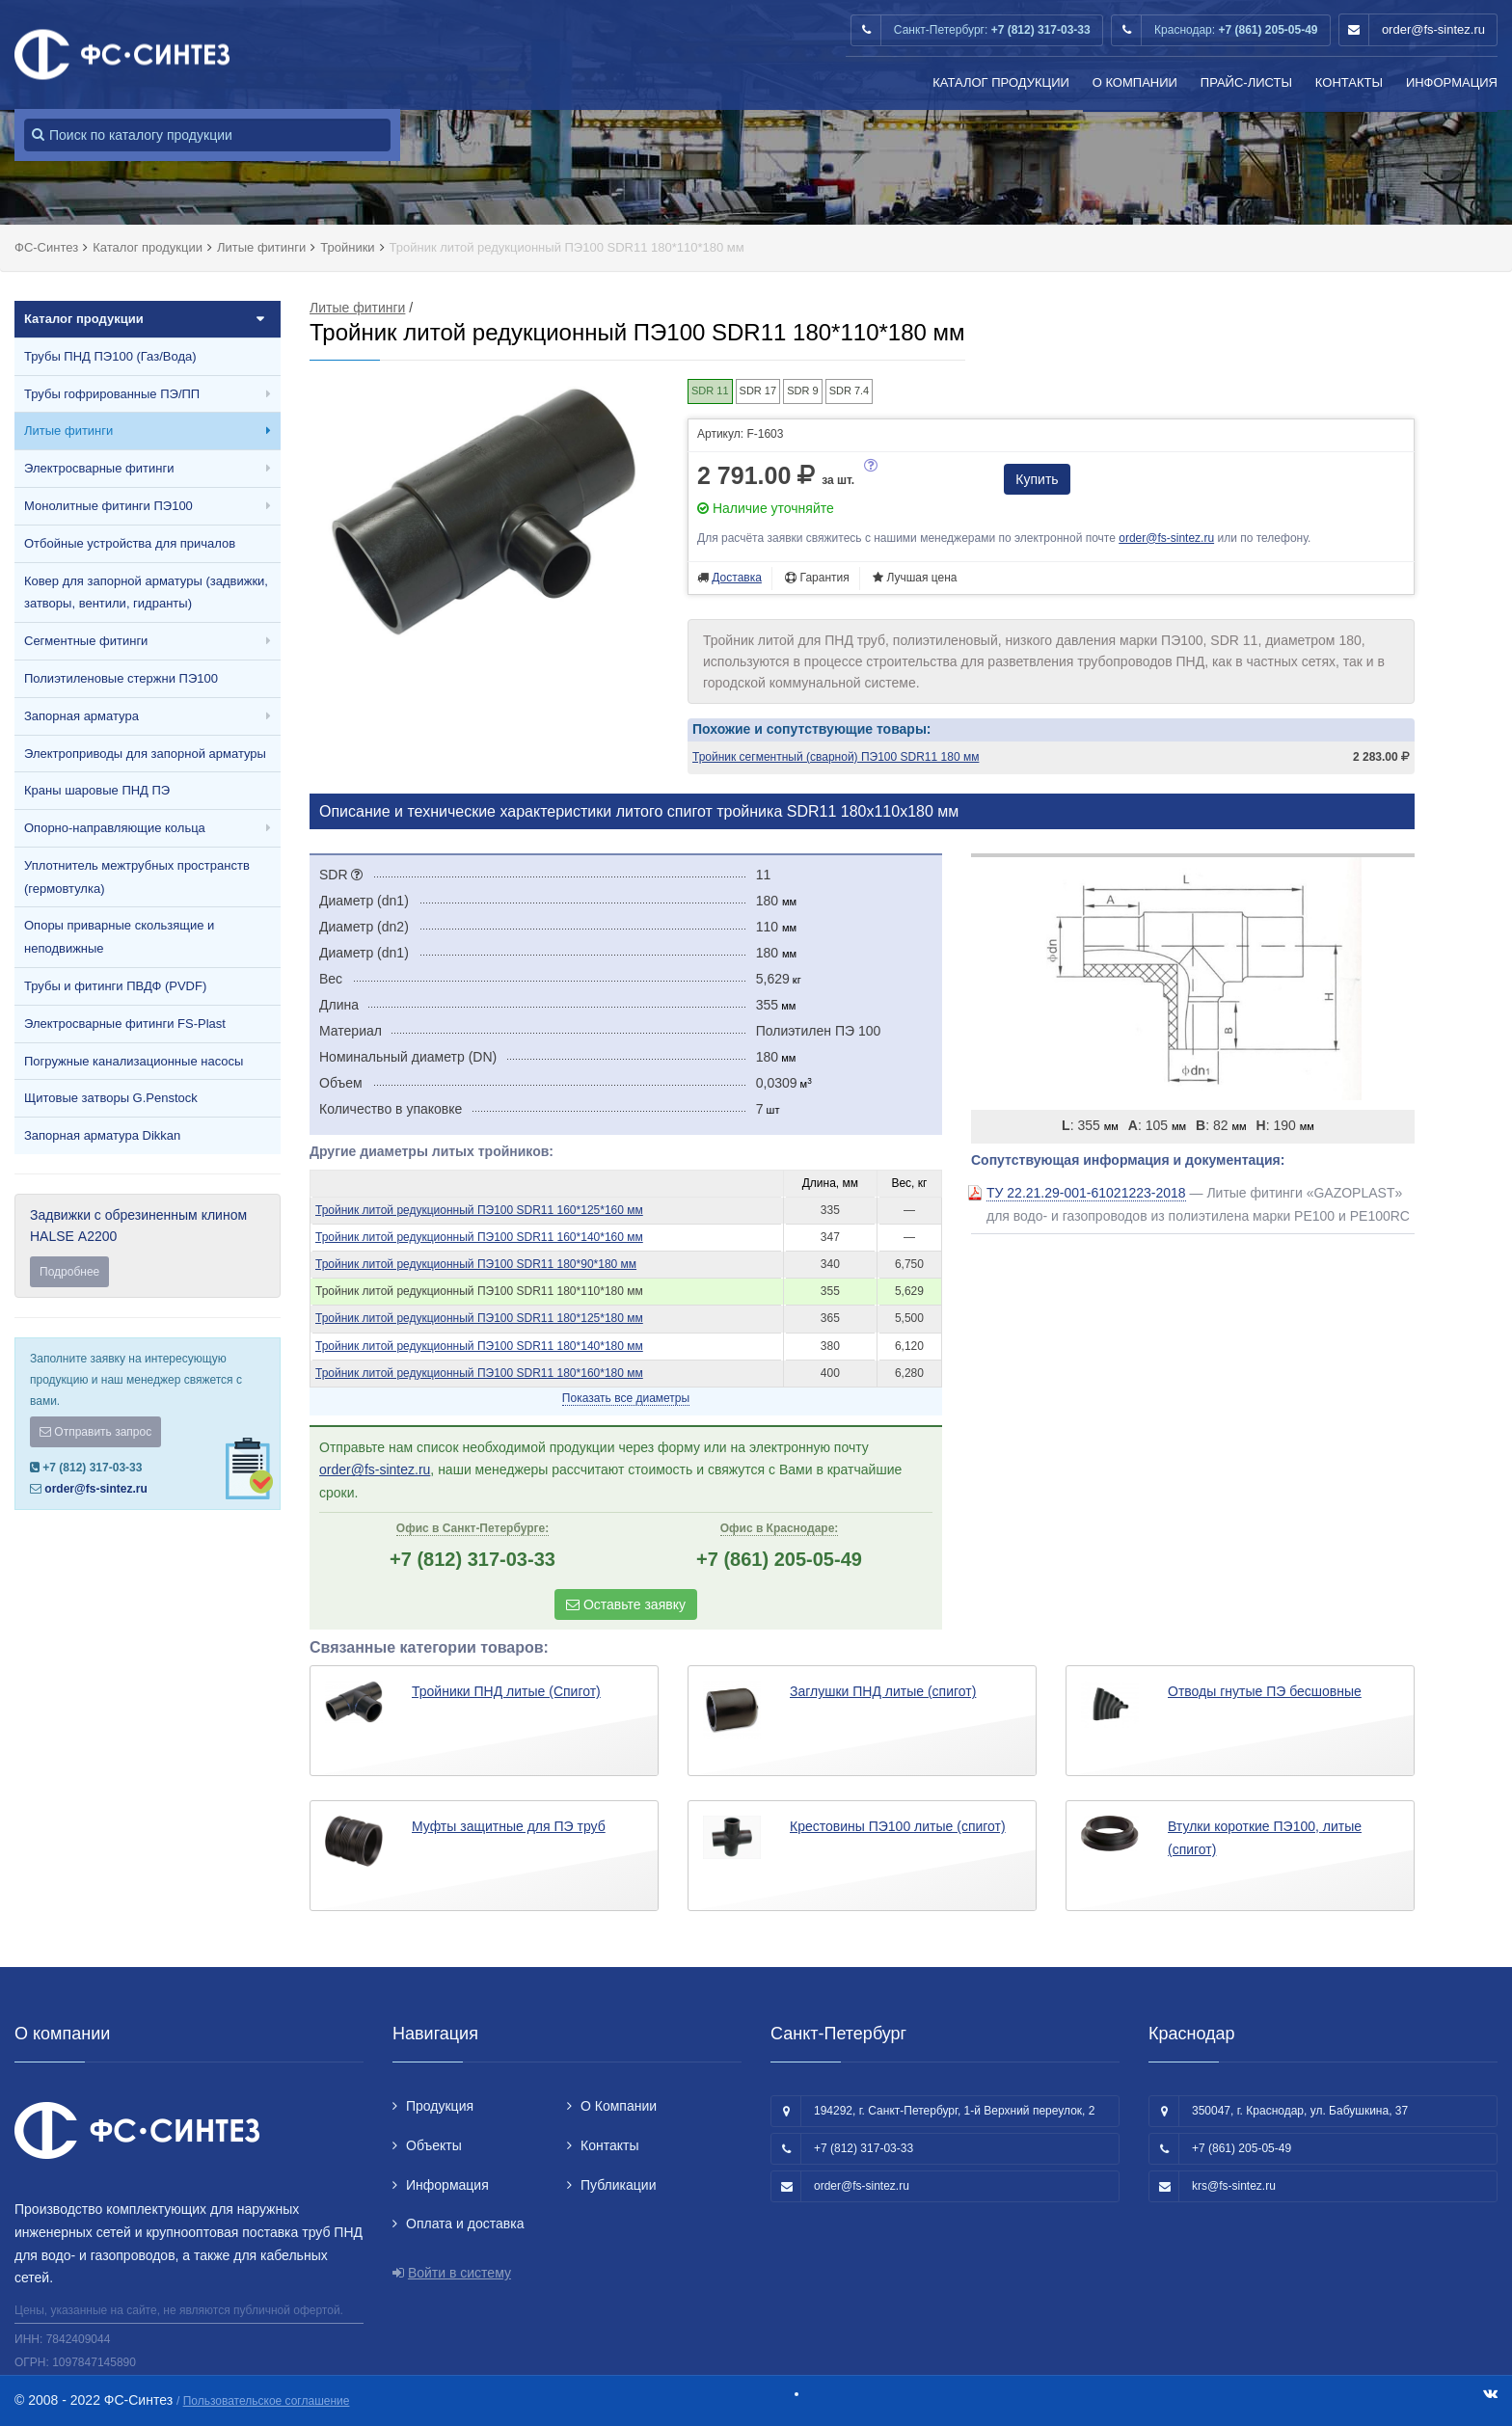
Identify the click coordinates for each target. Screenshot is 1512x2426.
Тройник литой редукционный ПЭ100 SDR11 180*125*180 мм (479, 1318)
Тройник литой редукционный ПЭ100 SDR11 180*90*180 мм (475, 1264)
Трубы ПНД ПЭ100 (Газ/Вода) (110, 356)
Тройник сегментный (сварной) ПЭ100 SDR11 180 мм (835, 757)
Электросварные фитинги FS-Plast (125, 1023)
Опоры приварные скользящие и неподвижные (119, 937)
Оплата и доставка (465, 2223)
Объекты (434, 2145)
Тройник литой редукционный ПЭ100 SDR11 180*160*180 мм (479, 1373)
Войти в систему (459, 2272)
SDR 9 (802, 390)
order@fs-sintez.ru (1433, 29)
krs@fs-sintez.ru (1234, 2186)
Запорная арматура (81, 716)
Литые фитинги (68, 430)
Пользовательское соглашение (266, 2401)
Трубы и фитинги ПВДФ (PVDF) (115, 986)
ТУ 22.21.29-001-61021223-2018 (1086, 1192)
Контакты (1349, 82)
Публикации (618, 2185)
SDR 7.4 (849, 390)
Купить (1036, 479)
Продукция (439, 2106)
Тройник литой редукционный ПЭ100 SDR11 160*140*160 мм (479, 1237)
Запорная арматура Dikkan (102, 1135)
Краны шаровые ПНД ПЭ (97, 790)
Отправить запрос (95, 1432)
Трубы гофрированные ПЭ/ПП (112, 394)
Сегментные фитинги (86, 640)
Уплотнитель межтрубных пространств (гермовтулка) (137, 877)
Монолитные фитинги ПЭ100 (108, 506)
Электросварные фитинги (99, 468)
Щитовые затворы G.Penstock (111, 1098)
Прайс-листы (1246, 82)
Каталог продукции (1000, 82)
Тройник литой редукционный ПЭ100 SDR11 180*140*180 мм (479, 1346)
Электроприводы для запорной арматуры (145, 753)
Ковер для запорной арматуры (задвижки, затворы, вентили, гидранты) (146, 592)
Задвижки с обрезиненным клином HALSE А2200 (147, 1247)
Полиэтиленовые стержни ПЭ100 (121, 678)
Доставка (737, 577)
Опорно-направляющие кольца (114, 828)
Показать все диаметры (625, 1398)
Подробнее (69, 1272)
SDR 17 (758, 390)
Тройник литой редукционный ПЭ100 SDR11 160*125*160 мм (479, 1210)
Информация (1452, 82)
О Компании (1135, 82)
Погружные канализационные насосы (133, 1061)
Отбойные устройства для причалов (129, 543)
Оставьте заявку (626, 1604)
